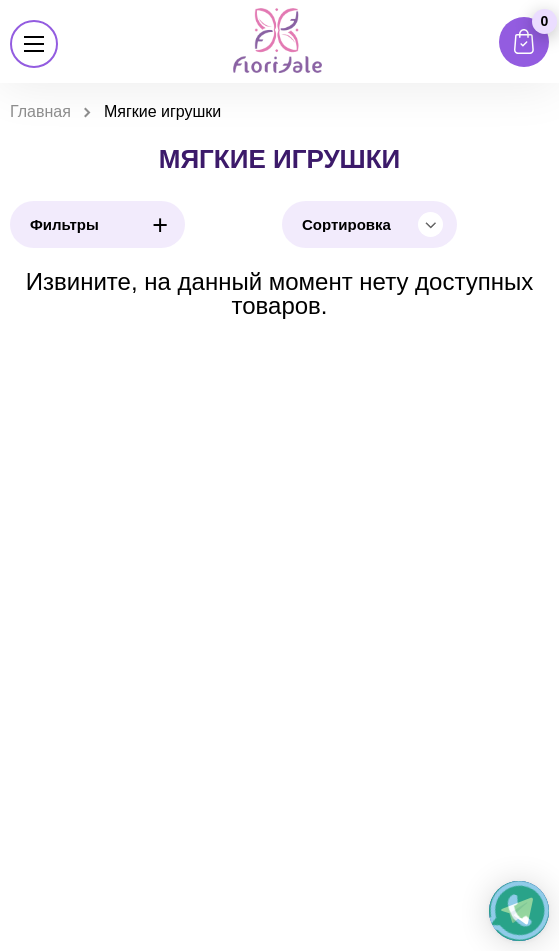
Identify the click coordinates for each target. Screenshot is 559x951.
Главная (40, 111)
